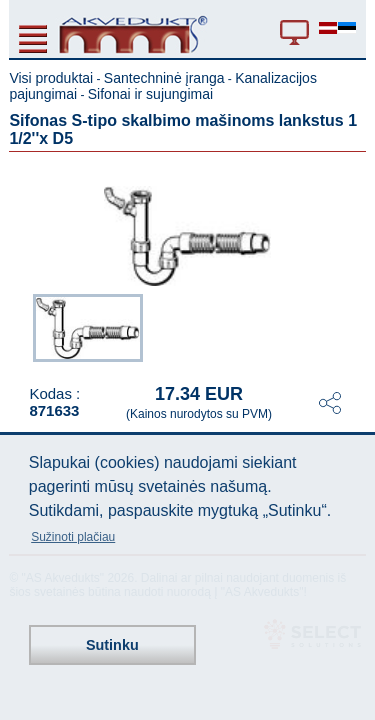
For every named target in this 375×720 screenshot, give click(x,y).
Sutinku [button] (112, 645)
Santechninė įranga (164, 78)
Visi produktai (51, 78)
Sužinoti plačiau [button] (73, 537)
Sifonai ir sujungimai (150, 94)
